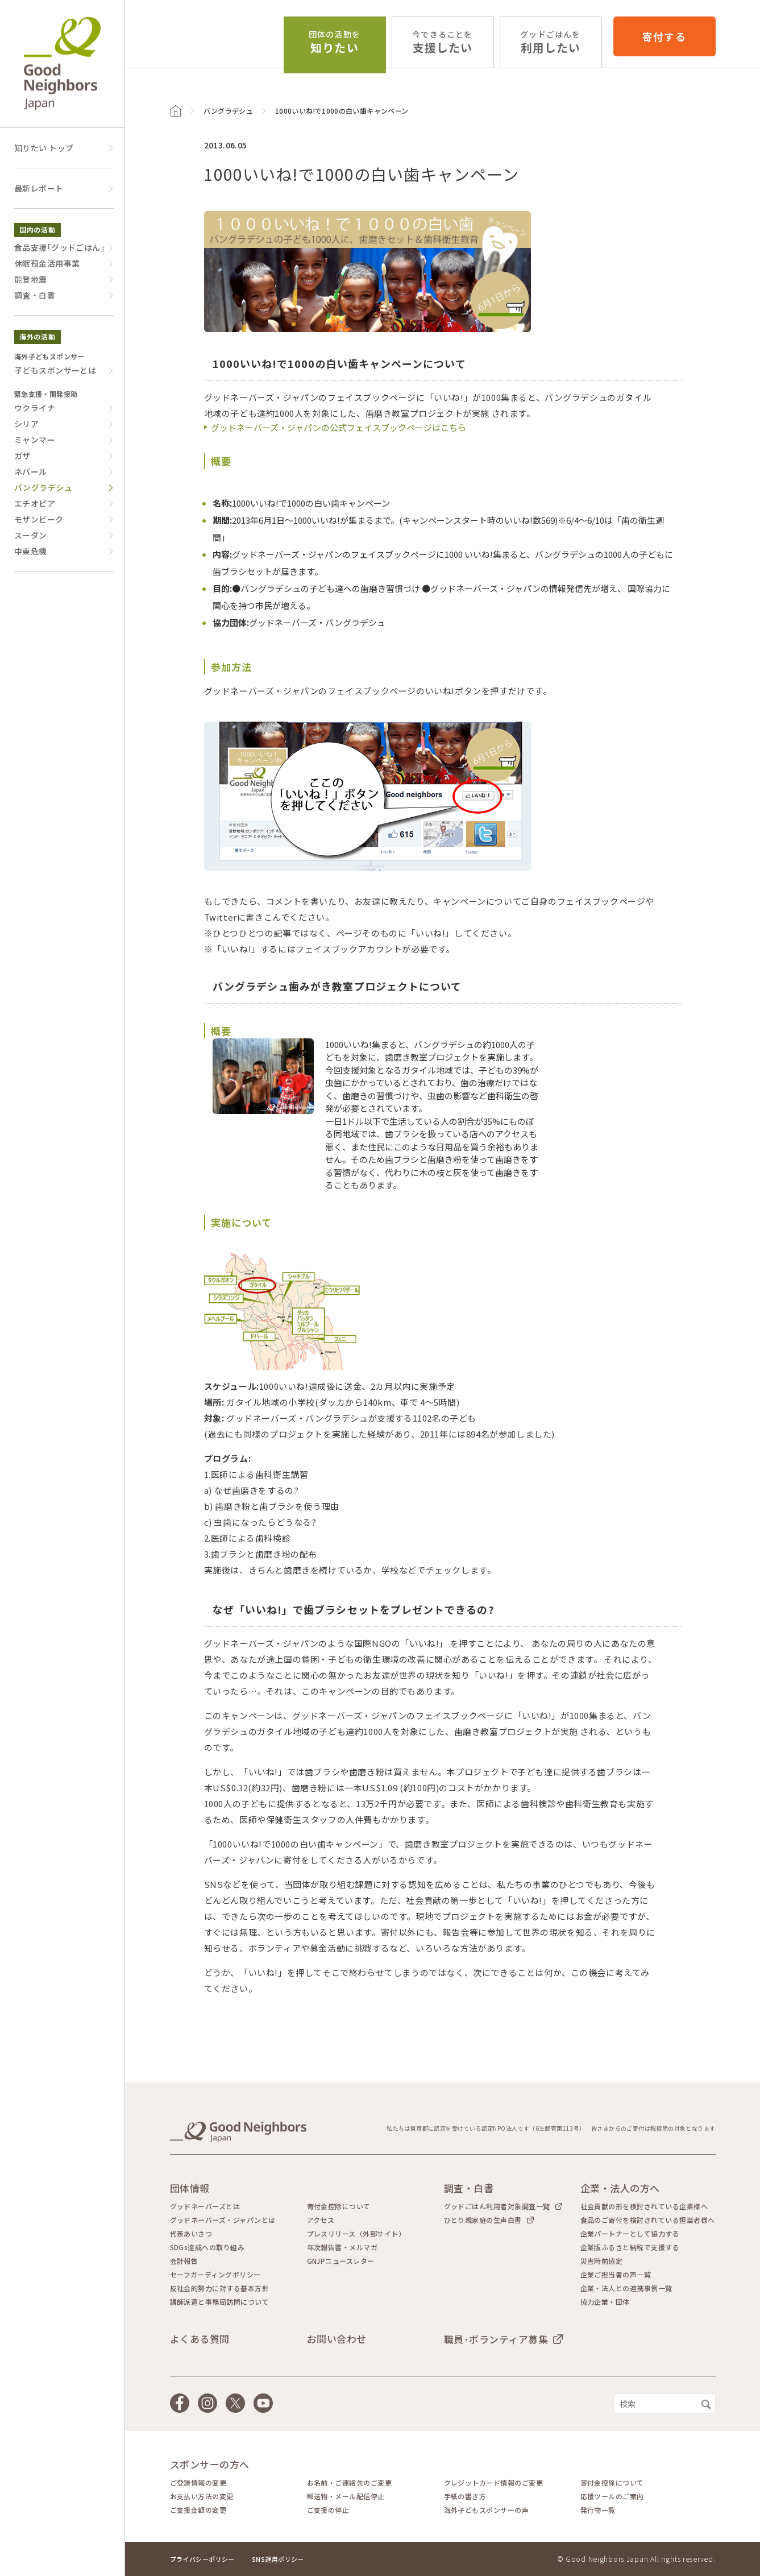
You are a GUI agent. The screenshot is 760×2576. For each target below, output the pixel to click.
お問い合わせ (337, 2338)
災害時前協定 (601, 2261)
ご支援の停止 (328, 2510)
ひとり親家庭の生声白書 (483, 2219)
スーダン (30, 535)
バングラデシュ (229, 110)
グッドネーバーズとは (205, 2206)
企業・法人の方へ (620, 2188)
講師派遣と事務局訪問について (219, 2301)
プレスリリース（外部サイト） (356, 2233)
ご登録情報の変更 (198, 2482)
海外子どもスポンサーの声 (486, 2510)
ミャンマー (34, 439)
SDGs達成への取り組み (207, 2247)
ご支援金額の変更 (198, 2510)
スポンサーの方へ (210, 2464)
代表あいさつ (191, 2233)
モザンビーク (39, 519)
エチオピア (34, 503)
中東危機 (30, 551)
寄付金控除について (339, 2206)
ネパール (30, 471)
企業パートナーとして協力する (630, 2233)
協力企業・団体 (605, 2301)
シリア (26, 423)
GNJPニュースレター (341, 2261)
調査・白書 (34, 295)
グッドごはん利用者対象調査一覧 (497, 2206)
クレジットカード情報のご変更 (493, 2482)
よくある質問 (200, 2338)
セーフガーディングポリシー (215, 2274)
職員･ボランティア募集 (496, 2339)
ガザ (22, 455)
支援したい (442, 42)
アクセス (321, 2220)
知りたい (334, 42)
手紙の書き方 (465, 2496)
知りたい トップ (43, 148)
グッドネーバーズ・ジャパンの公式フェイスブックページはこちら (338, 427)
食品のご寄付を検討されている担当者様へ (647, 2220)
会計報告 (184, 2261)
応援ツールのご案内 (612, 2496)
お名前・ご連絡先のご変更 (349, 2482)
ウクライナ (34, 407)
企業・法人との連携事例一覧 (626, 2288)
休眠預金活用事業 (47, 263)
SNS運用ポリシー (278, 2558)
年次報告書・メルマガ (342, 2247)
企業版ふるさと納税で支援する (630, 2247)
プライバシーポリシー (202, 2558)
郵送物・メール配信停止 (346, 2496)
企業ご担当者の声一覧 (615, 2274)
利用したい (550, 42)
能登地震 (30, 279)
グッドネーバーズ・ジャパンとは (223, 2220)
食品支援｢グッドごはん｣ (59, 247)
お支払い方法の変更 (202, 2496)
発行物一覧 (598, 2510)
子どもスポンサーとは (55, 370)
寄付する (664, 36)
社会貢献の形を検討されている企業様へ (644, 2206)
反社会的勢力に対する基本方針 (219, 2288)
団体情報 (190, 2188)
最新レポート (39, 188)
